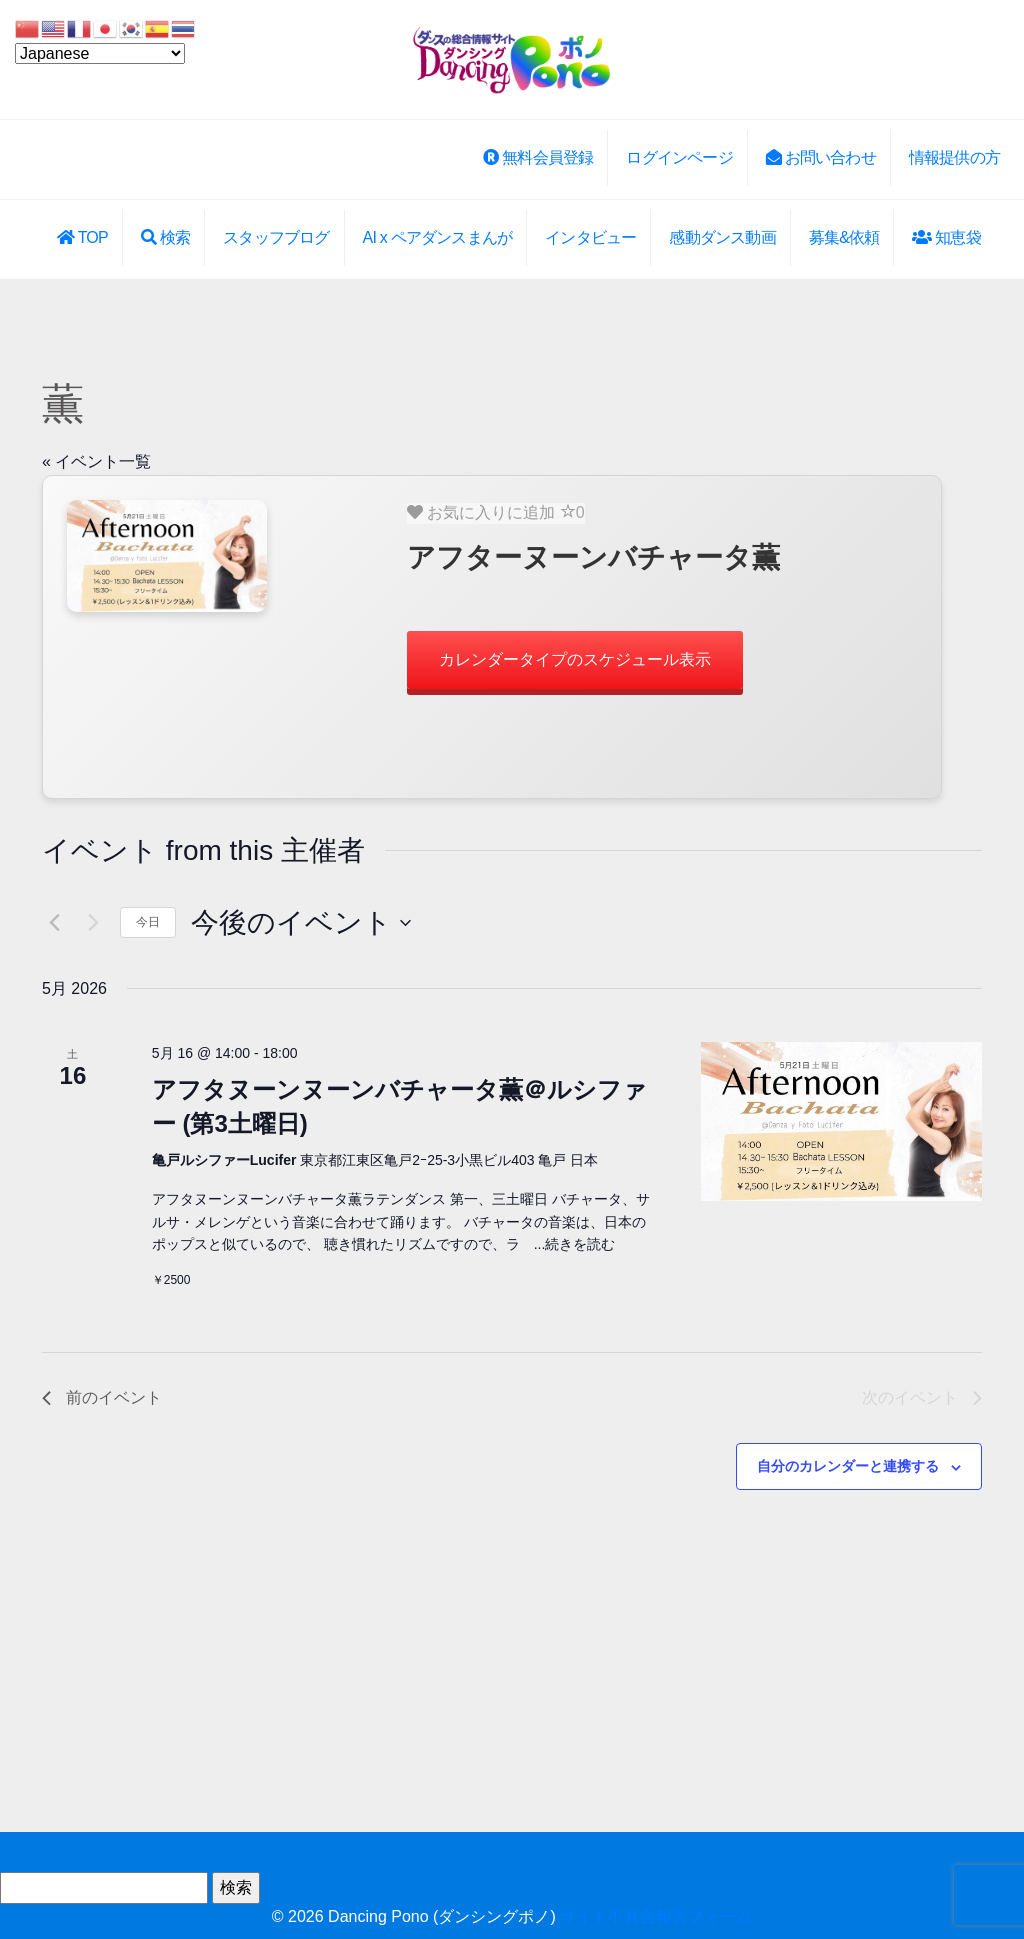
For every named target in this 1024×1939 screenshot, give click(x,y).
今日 (148, 922)
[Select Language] (100, 53)
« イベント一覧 (96, 461)
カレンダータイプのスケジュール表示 (575, 659)
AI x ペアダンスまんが (438, 237)
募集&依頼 (844, 237)
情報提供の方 (954, 157)
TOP (82, 237)
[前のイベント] (54, 923)
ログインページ (679, 157)
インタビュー (590, 237)
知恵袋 (946, 237)
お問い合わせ (821, 157)
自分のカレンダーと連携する (848, 1466)
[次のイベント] (93, 923)
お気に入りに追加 (496, 512)
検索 (165, 237)
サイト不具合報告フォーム (656, 1916)
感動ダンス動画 (722, 237)
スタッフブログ (276, 237)
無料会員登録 (538, 157)
